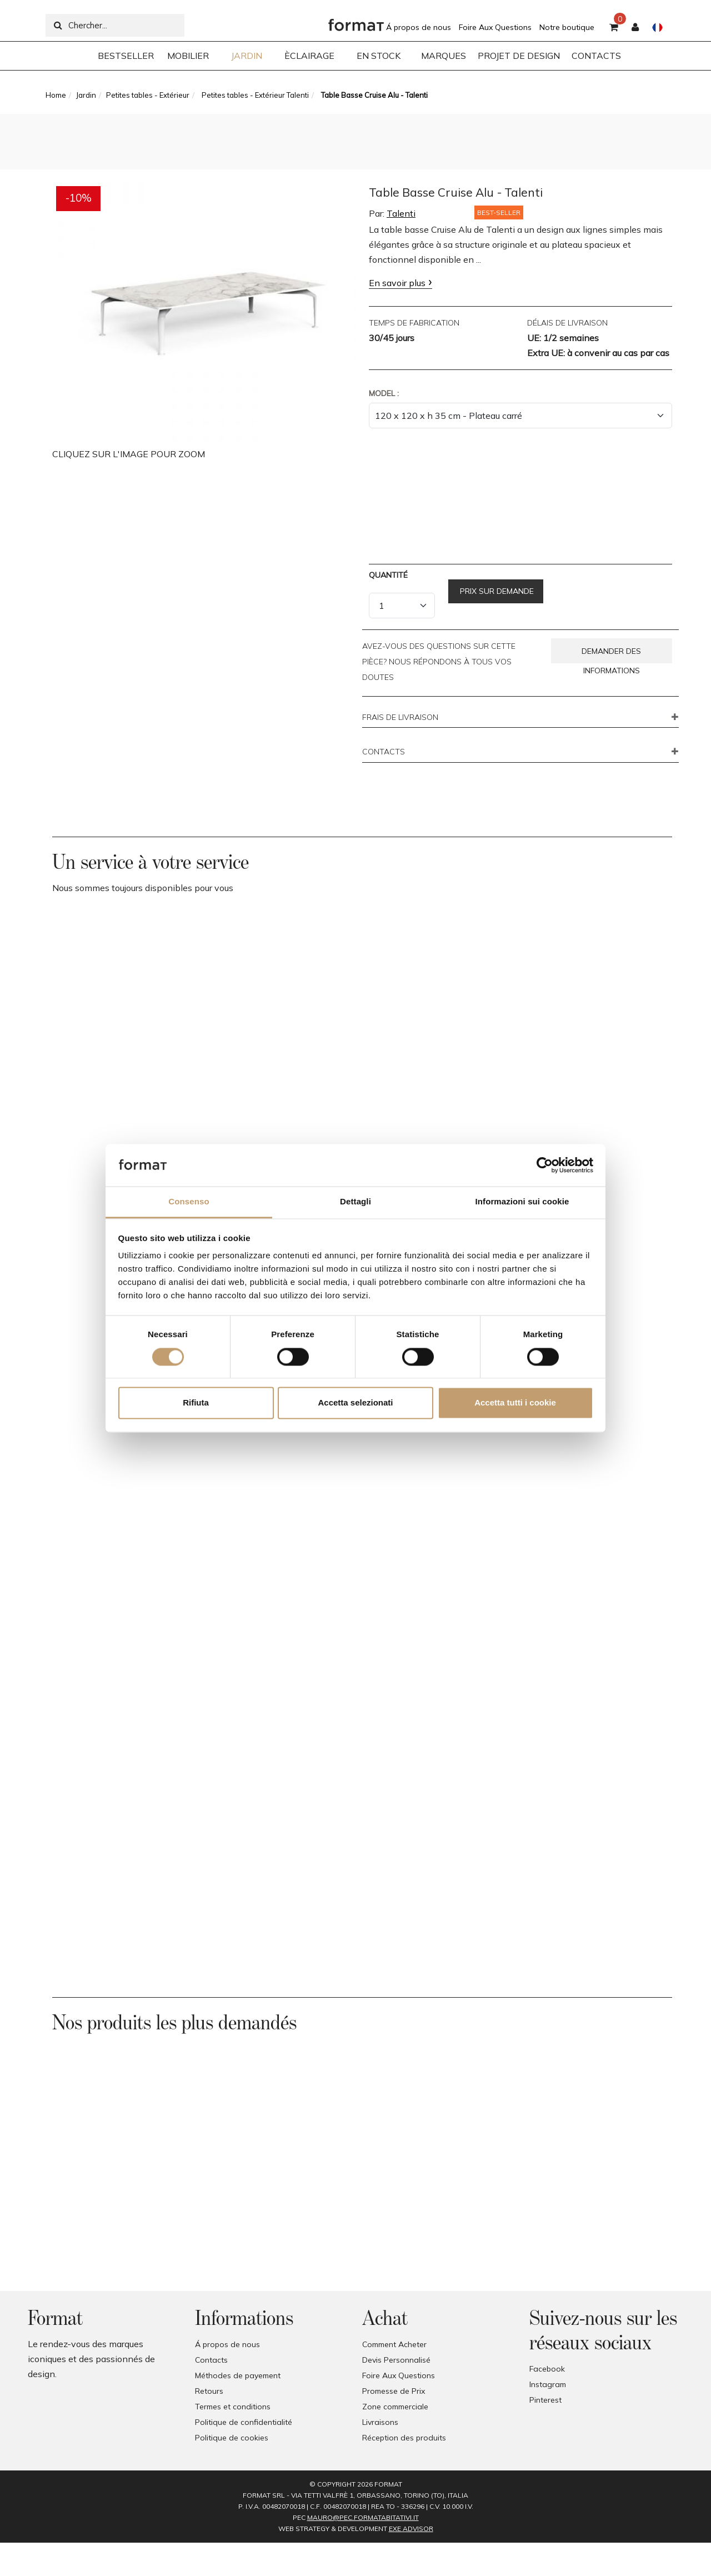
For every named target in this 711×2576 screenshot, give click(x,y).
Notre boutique (566, 27)
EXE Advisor (411, 2528)
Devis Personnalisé (396, 2360)
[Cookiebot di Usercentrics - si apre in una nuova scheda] (544, 1165)
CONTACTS (383, 752)
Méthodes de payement (238, 2375)
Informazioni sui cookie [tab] (522, 1202)
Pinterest (545, 2400)
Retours (209, 2391)
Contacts (211, 2360)
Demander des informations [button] (611, 654)
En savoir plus (397, 282)
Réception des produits (404, 2438)
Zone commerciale (395, 2407)
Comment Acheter (394, 2344)
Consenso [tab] (188, 1202)
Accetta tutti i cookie (515, 1403)
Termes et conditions (233, 2407)
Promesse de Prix (393, 2391)
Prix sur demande (496, 591)
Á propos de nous (418, 27)
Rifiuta (196, 1403)
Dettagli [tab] (355, 1202)
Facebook (547, 2369)
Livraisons (380, 2422)
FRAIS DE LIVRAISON (400, 717)
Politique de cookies (231, 2438)
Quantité (388, 575)
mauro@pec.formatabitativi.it (363, 2517)
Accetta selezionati (355, 1403)
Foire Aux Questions (495, 27)
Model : (384, 393)
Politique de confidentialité (243, 2422)
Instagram (547, 2384)
